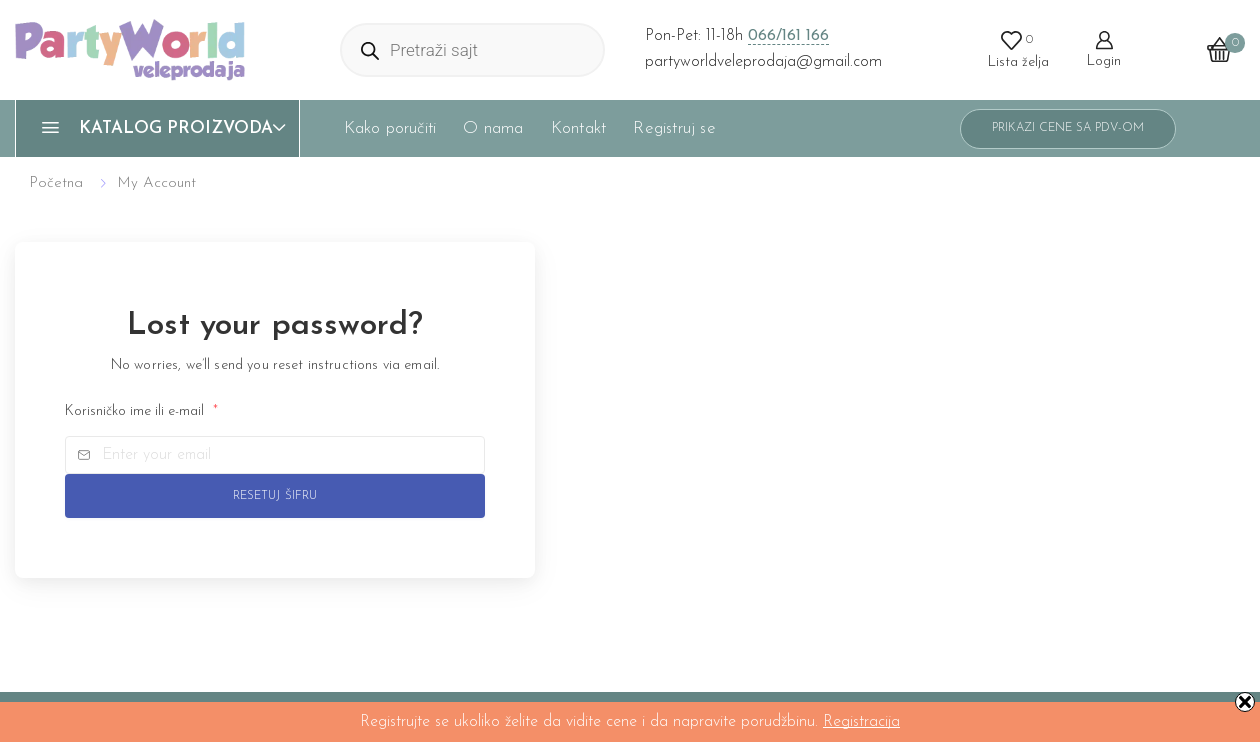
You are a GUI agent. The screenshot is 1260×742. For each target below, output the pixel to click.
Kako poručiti (390, 128)
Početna (56, 183)
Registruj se (674, 128)
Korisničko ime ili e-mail (141, 411)
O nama (493, 128)
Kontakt (578, 128)
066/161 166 (788, 36)
